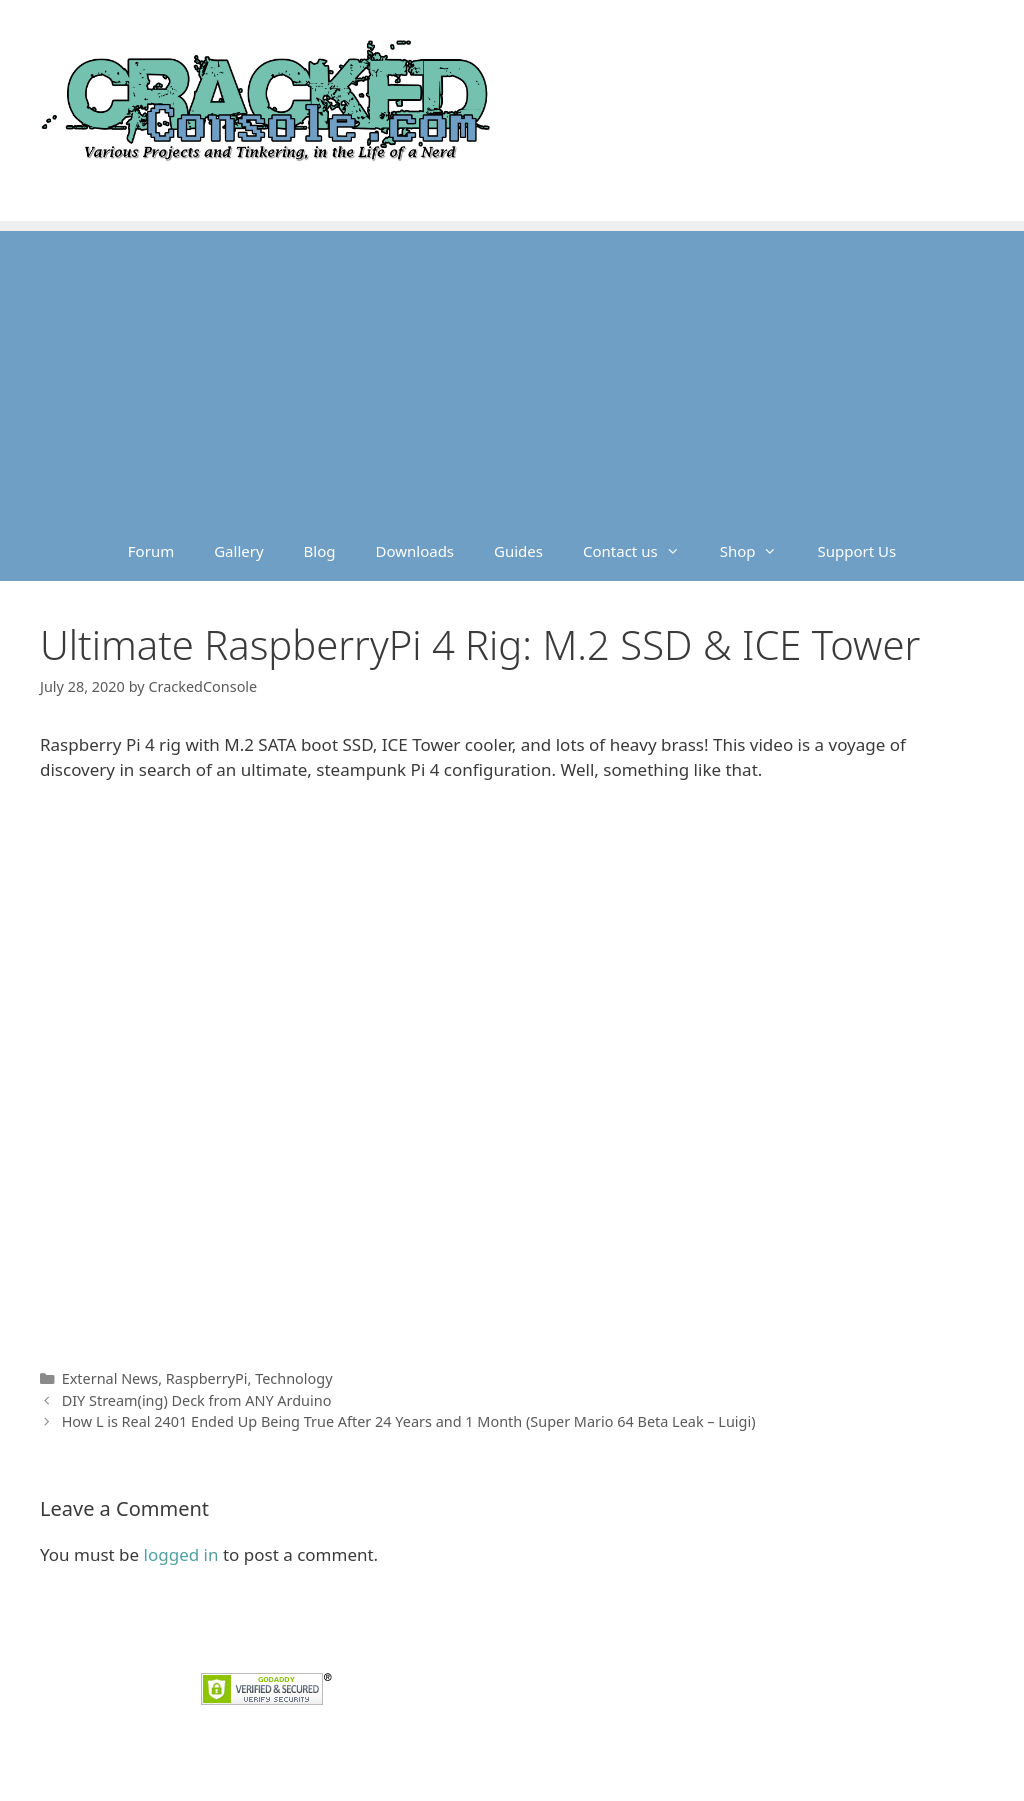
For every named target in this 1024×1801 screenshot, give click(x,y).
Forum (151, 551)
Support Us (856, 551)
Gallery (238, 551)
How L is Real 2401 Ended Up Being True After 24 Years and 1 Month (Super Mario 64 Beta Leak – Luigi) (409, 1421)
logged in (181, 1554)
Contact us (641, 551)
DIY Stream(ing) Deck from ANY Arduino (197, 1400)
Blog (320, 551)
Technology (293, 1378)
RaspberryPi (207, 1378)
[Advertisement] (512, 371)
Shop (759, 551)
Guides (518, 551)
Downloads (415, 551)
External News (110, 1378)
